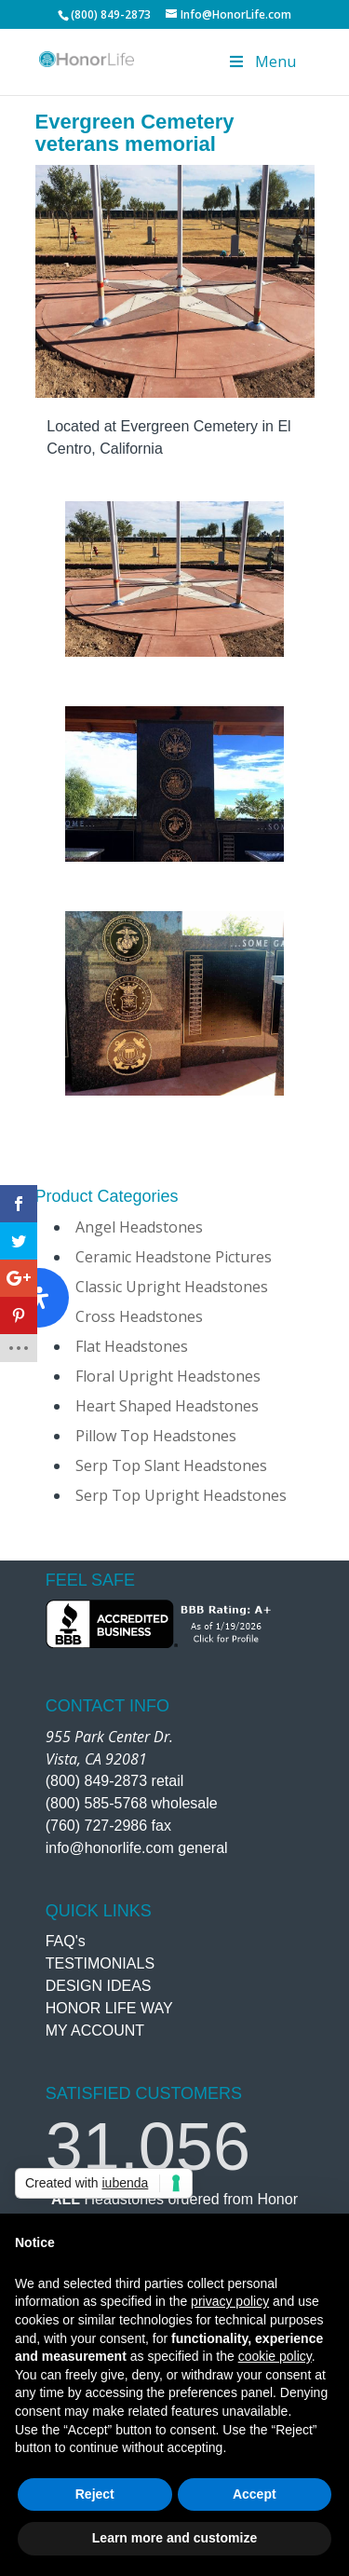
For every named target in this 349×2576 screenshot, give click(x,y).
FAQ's (66, 1941)
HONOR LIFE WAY (109, 2008)
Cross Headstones (139, 1316)
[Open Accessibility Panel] (39, 1298)
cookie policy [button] (275, 2356)
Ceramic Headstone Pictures (173, 1257)
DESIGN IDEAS (99, 1986)
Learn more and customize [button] (174, 2537)
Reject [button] (94, 2494)
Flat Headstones (131, 1346)
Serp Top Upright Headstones (181, 1495)
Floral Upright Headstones (168, 1376)
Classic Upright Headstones (171, 1286)
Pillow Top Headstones (155, 1435)
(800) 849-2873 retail (115, 1781)
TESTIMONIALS (100, 1963)
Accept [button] (254, 2494)
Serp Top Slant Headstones (171, 1465)
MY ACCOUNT (95, 2030)
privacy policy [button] (230, 2301)
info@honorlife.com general (137, 1848)
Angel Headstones (139, 1227)
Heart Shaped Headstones (167, 1406)
